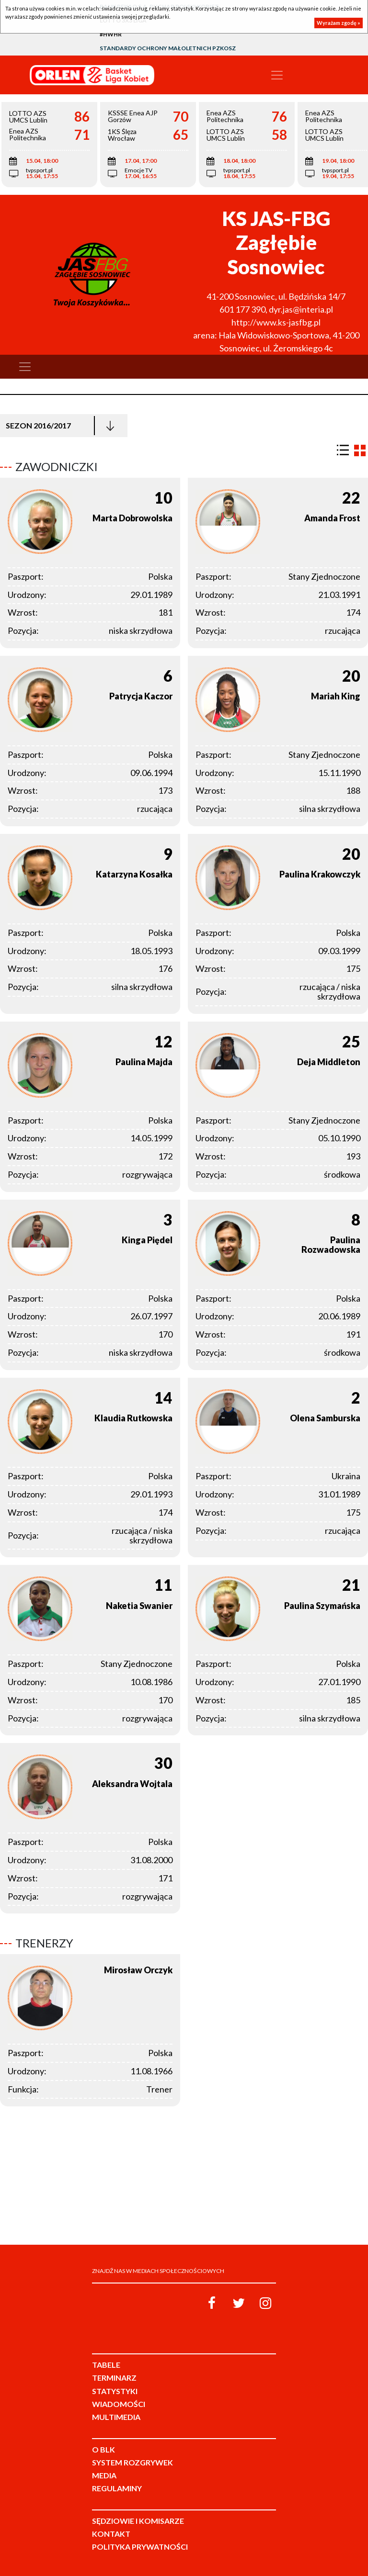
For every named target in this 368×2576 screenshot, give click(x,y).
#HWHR (111, 34)
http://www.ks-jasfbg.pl (276, 322)
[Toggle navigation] (277, 75)
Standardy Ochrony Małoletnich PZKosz (168, 48)
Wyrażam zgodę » (338, 23)
